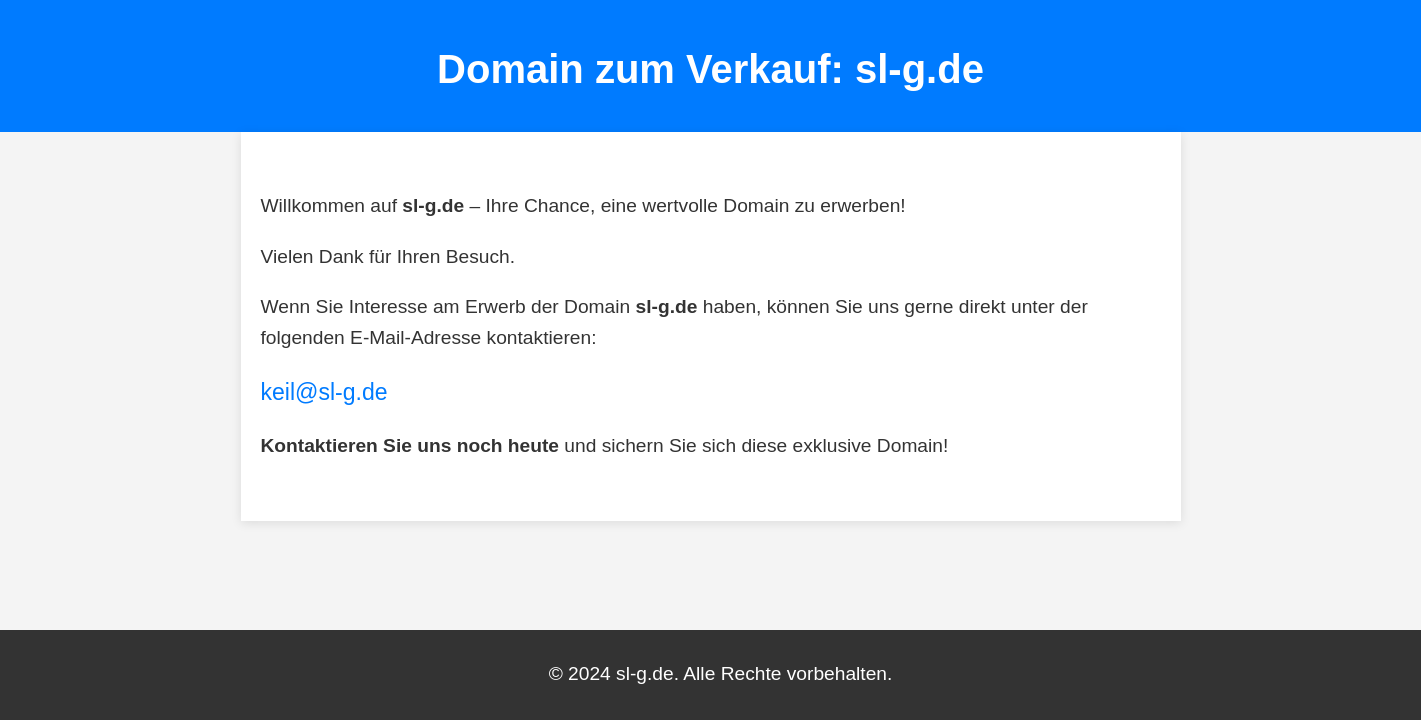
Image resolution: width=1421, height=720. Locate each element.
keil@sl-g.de (324, 392)
